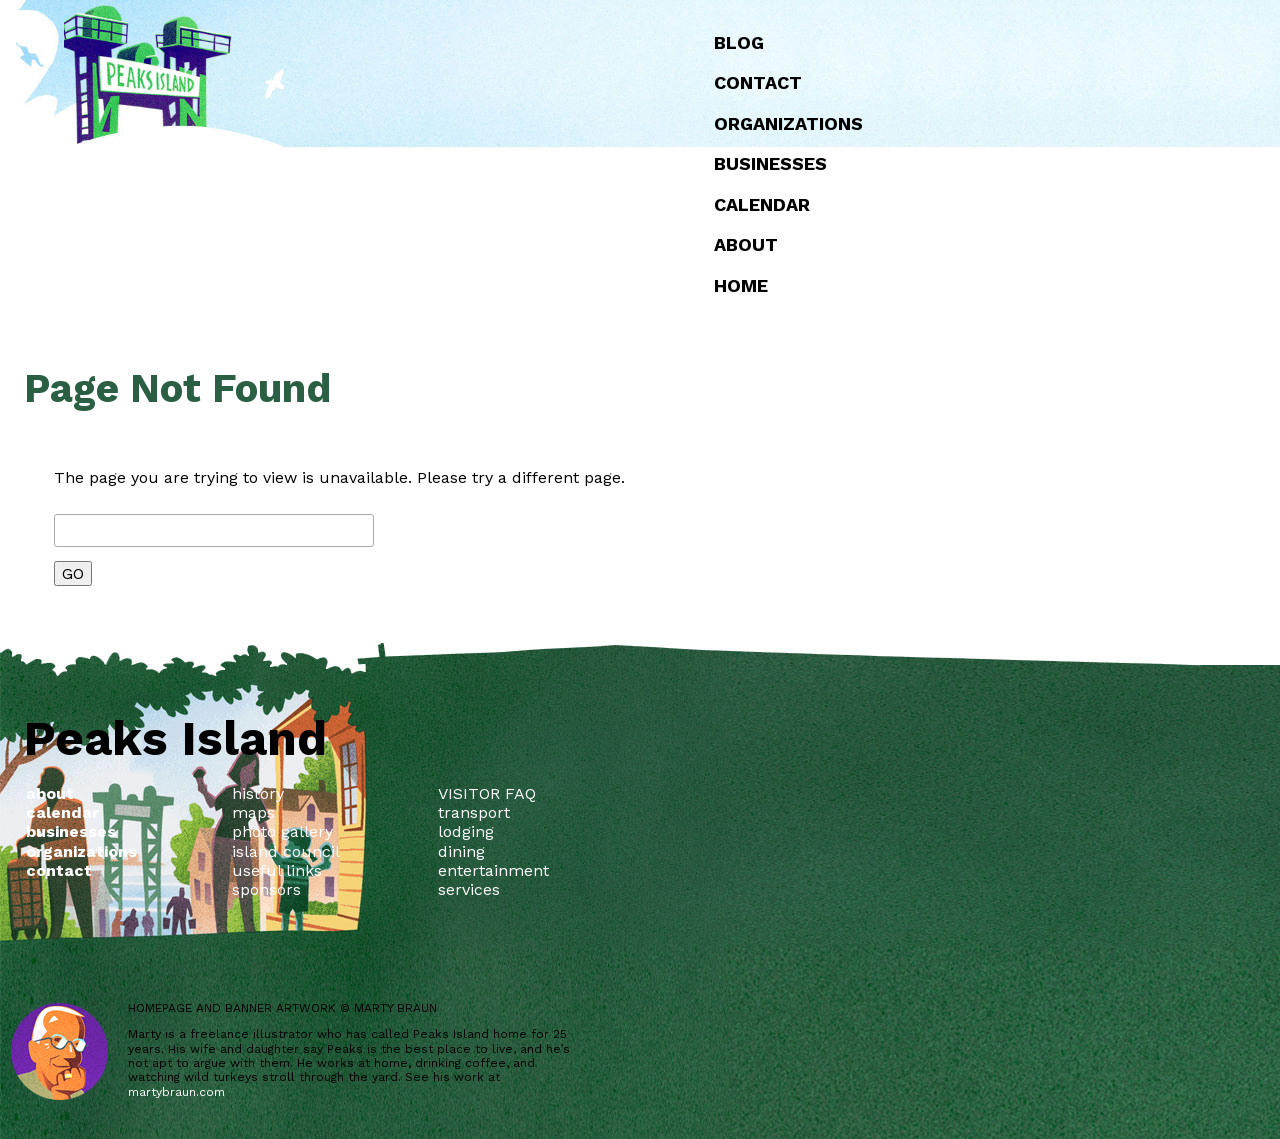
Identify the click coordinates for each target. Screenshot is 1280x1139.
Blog (739, 42)
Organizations (788, 123)
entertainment (493, 870)
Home (741, 285)
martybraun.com (176, 1092)
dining (461, 851)
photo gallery (282, 831)
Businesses (770, 163)
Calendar (762, 204)
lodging (466, 831)
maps (253, 812)
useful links (277, 870)
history (258, 793)
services (469, 889)
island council (286, 851)
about (746, 244)
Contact (758, 82)
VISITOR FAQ (487, 793)
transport (474, 812)
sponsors (266, 889)
